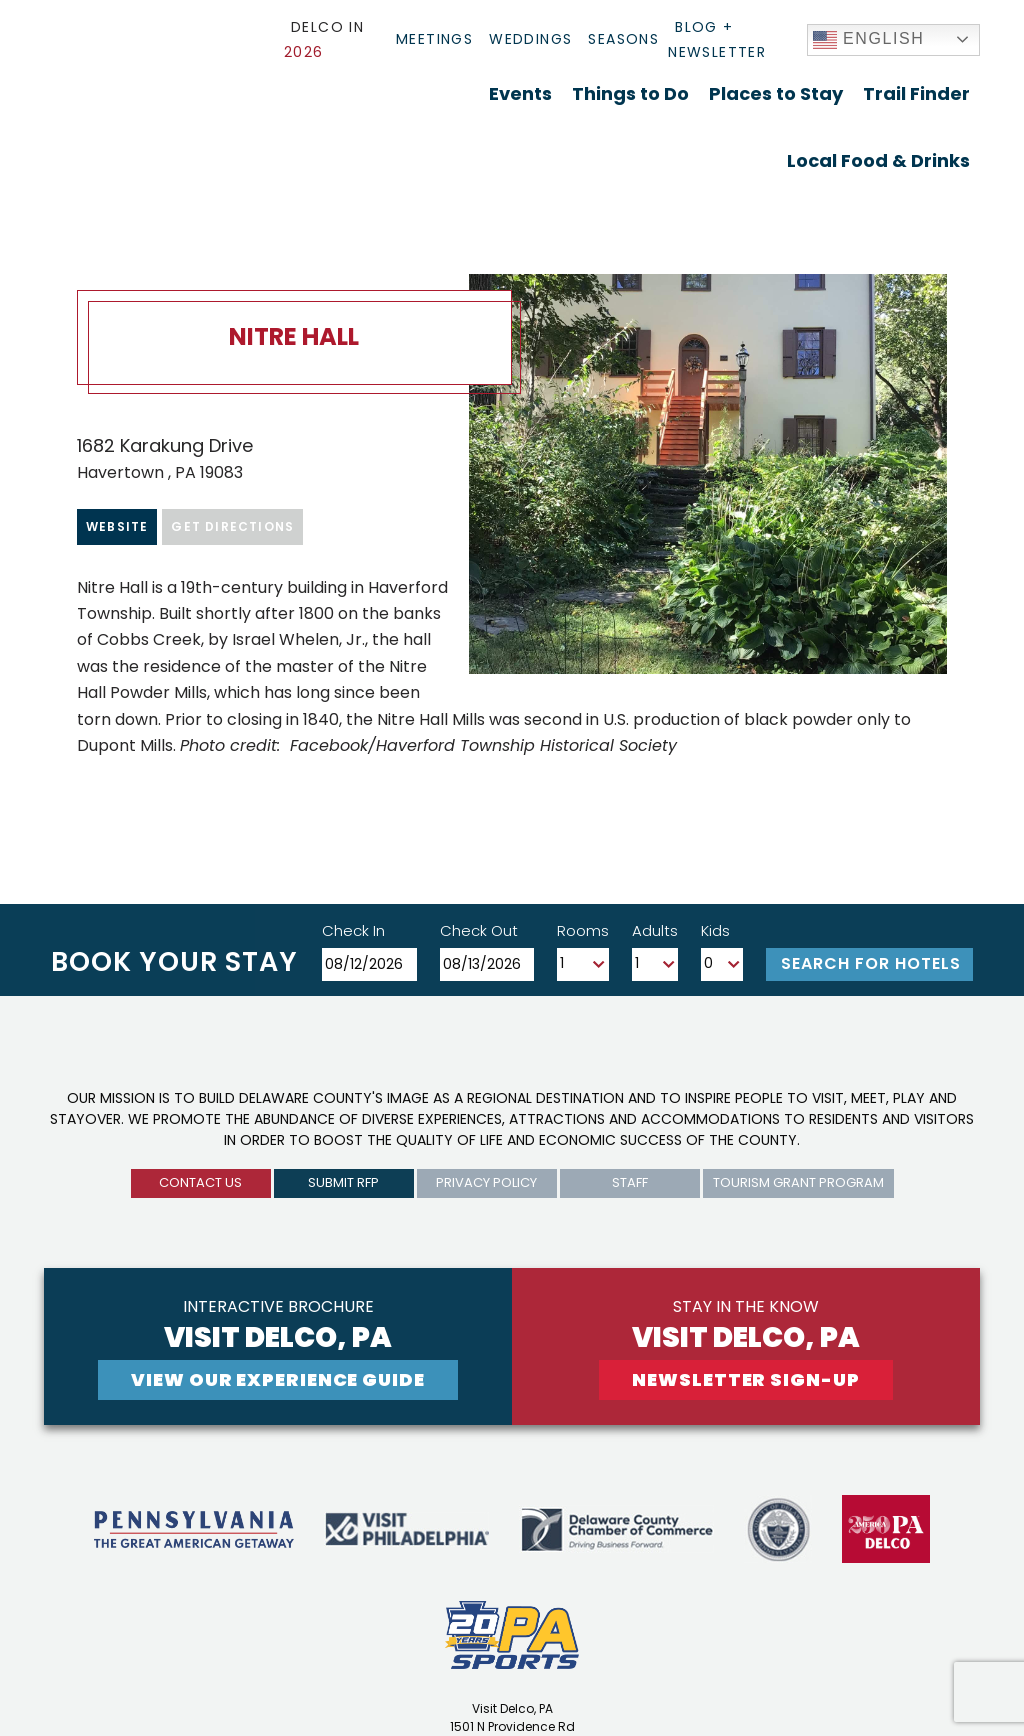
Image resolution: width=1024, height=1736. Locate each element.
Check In (353, 930)
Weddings (530, 39)
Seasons (623, 39)
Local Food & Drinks (878, 160)
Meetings (434, 39)
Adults (655, 930)
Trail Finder (916, 93)
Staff (630, 1182)
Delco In (324, 39)
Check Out (479, 930)
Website (117, 526)
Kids (715, 930)
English (869, 40)
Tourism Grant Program (798, 1182)
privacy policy (486, 1182)
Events (520, 93)
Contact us (200, 1182)
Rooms (583, 930)
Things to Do (630, 93)
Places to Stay (776, 93)
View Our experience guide (278, 1379)
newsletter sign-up (745, 1379)
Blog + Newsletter (717, 39)
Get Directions (232, 526)
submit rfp (343, 1182)
